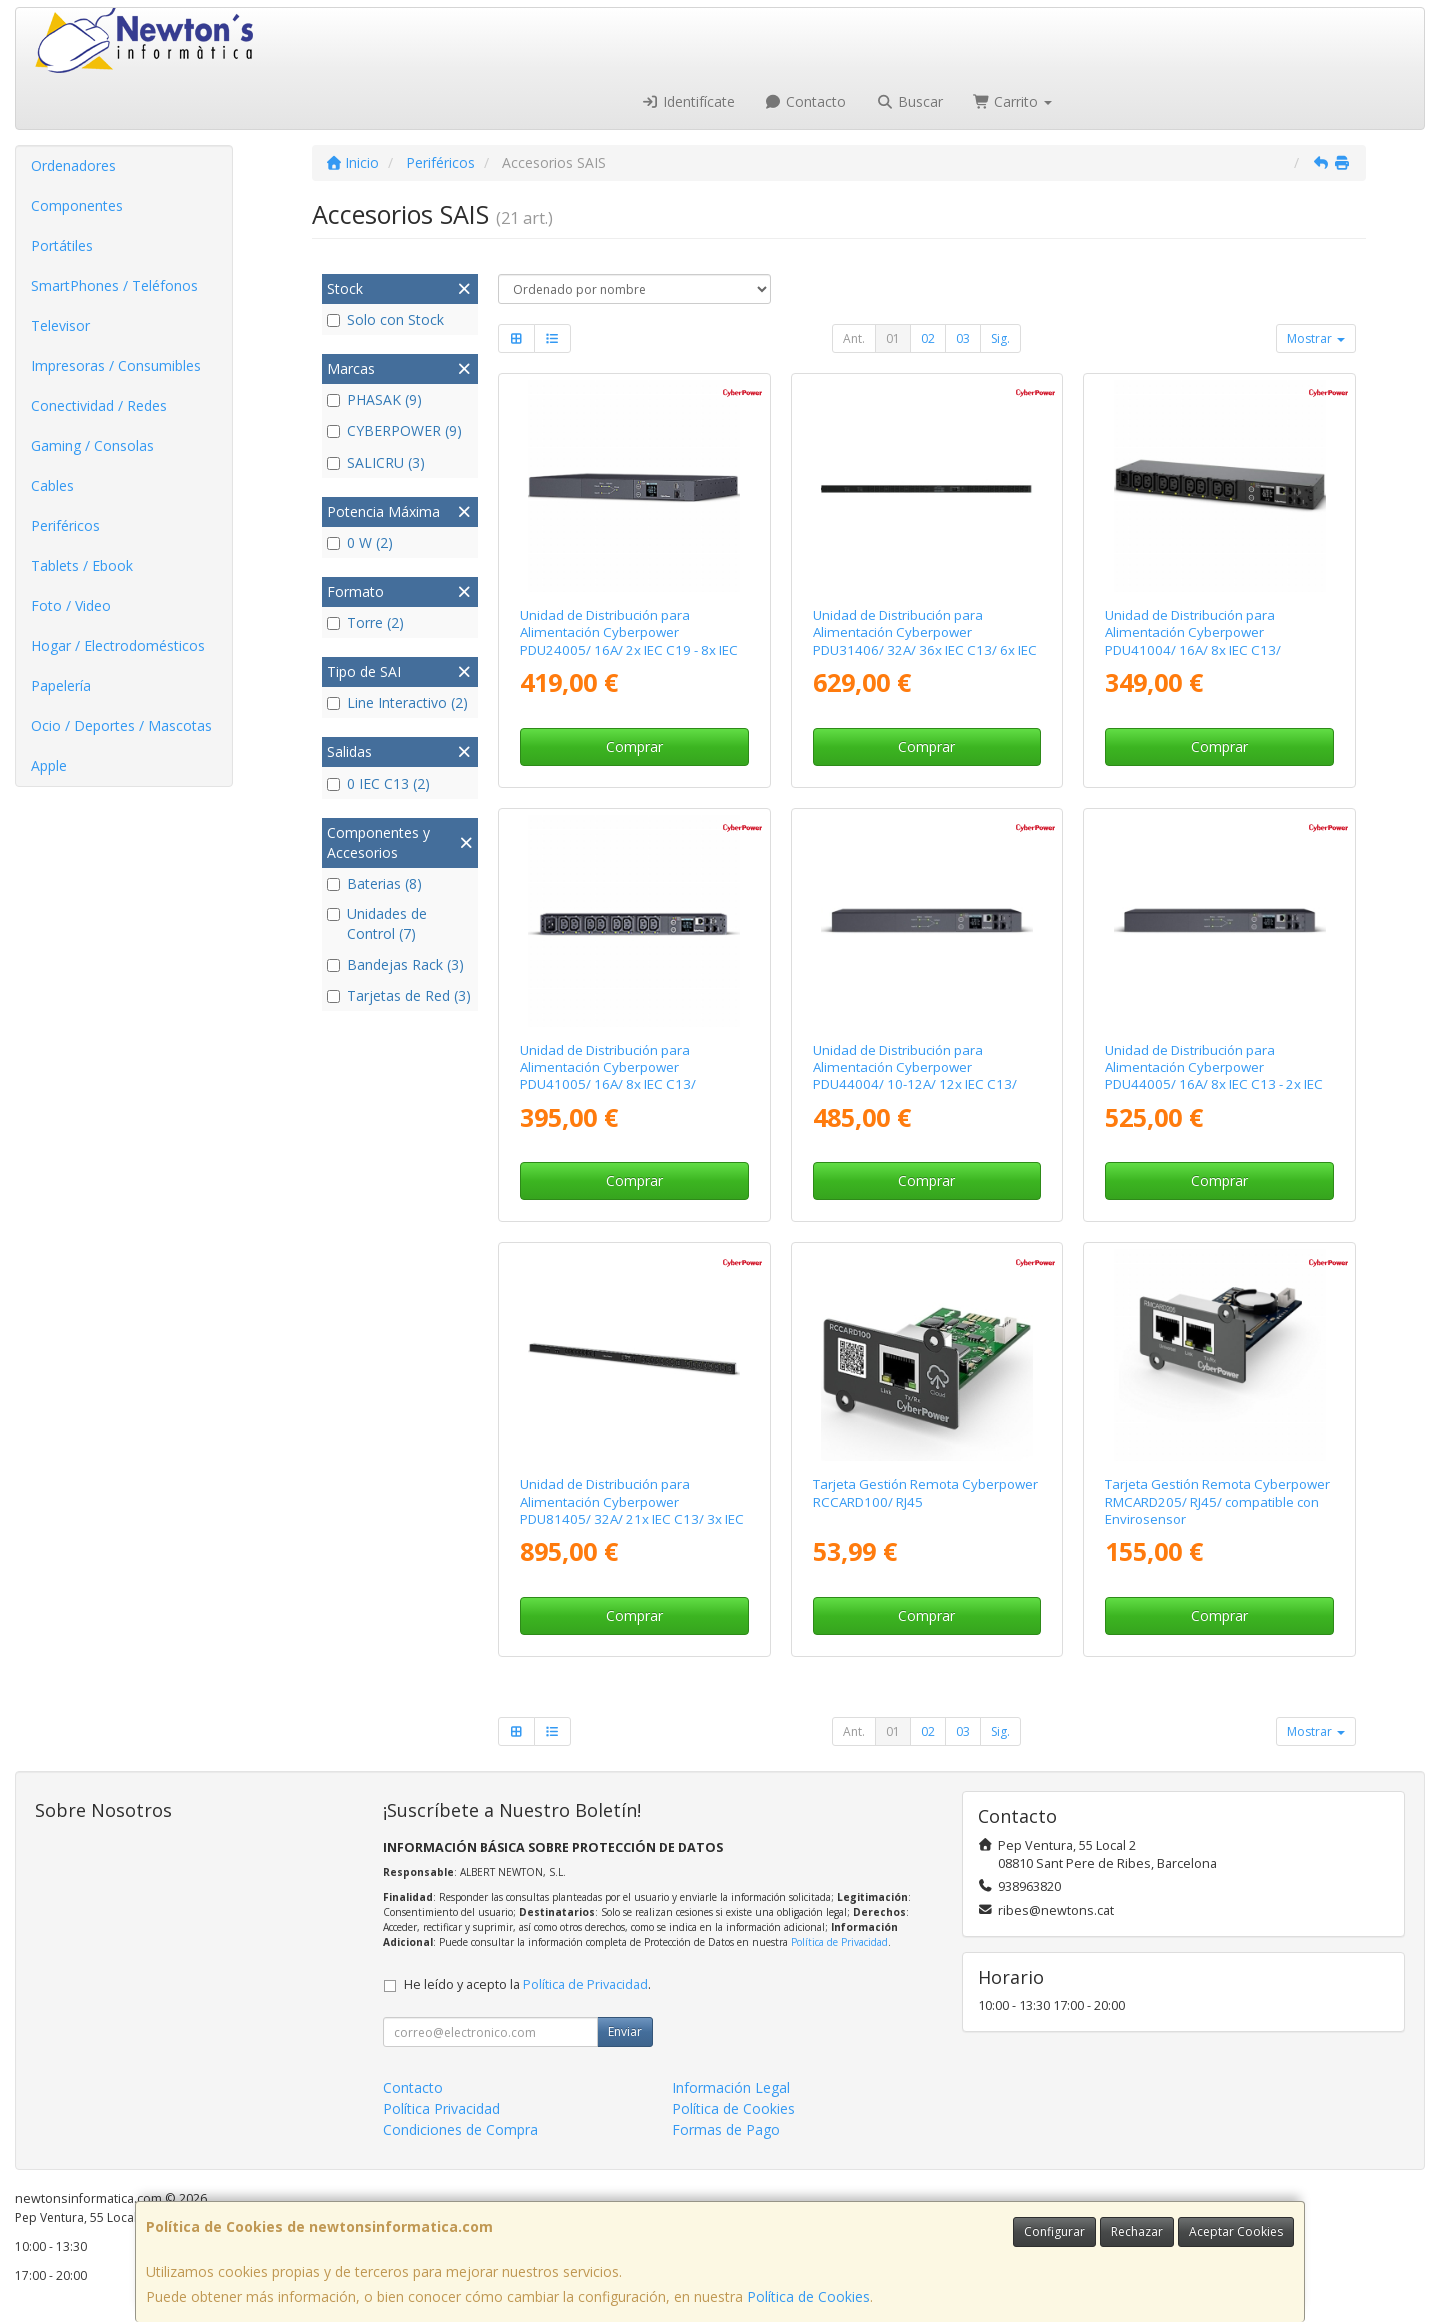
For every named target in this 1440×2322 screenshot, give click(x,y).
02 (928, 338)
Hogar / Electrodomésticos (118, 645)
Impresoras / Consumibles (116, 365)
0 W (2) (360, 542)
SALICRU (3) (376, 462)
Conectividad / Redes (99, 405)
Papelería (61, 685)
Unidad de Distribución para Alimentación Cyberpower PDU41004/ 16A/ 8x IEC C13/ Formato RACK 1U (1193, 641)
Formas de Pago (726, 2129)
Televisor (60, 325)
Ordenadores (73, 165)
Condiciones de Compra (460, 2129)
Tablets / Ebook (82, 565)
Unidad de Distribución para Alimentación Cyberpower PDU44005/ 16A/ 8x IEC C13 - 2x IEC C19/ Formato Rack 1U (1214, 1076)
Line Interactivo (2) (397, 702)
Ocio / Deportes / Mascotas (121, 725)
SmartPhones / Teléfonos (114, 285)
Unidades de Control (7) (377, 923)
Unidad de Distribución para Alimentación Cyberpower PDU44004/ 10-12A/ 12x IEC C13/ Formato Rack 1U (915, 1076)
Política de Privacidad (839, 1942)
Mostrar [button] (1316, 338)
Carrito (1013, 101)
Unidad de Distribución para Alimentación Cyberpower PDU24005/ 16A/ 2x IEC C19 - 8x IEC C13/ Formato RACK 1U (629, 641)
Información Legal (731, 2087)
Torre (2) (365, 622)
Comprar (634, 746)
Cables (52, 485)
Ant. (854, 338)
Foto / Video (71, 605)
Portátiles (62, 245)
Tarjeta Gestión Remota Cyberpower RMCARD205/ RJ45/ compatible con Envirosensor (1217, 1501)
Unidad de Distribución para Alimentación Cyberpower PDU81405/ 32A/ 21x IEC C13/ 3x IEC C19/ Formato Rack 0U (632, 1510)
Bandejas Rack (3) (395, 964)
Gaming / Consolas (92, 445)
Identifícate (688, 101)
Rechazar (1137, 2231)
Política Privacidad (441, 2108)
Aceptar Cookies (1236, 2231)
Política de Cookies (808, 2296)
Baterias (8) (374, 883)
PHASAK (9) (374, 399)
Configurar (1054, 2231)
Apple (49, 765)
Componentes (77, 205)
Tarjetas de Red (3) (399, 995)
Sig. (1000, 338)
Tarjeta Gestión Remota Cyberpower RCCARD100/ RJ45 (925, 1492)
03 (963, 338)
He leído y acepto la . (527, 1984)
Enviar (625, 2031)
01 (893, 338)
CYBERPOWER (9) (394, 430)
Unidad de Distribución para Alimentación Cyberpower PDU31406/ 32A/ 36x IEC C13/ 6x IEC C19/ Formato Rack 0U (925, 641)
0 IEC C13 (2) (378, 783)
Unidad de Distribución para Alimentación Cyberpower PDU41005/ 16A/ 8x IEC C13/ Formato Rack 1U (608, 1076)
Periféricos (65, 525)
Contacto (806, 101)
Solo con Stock (385, 319)
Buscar (909, 101)
